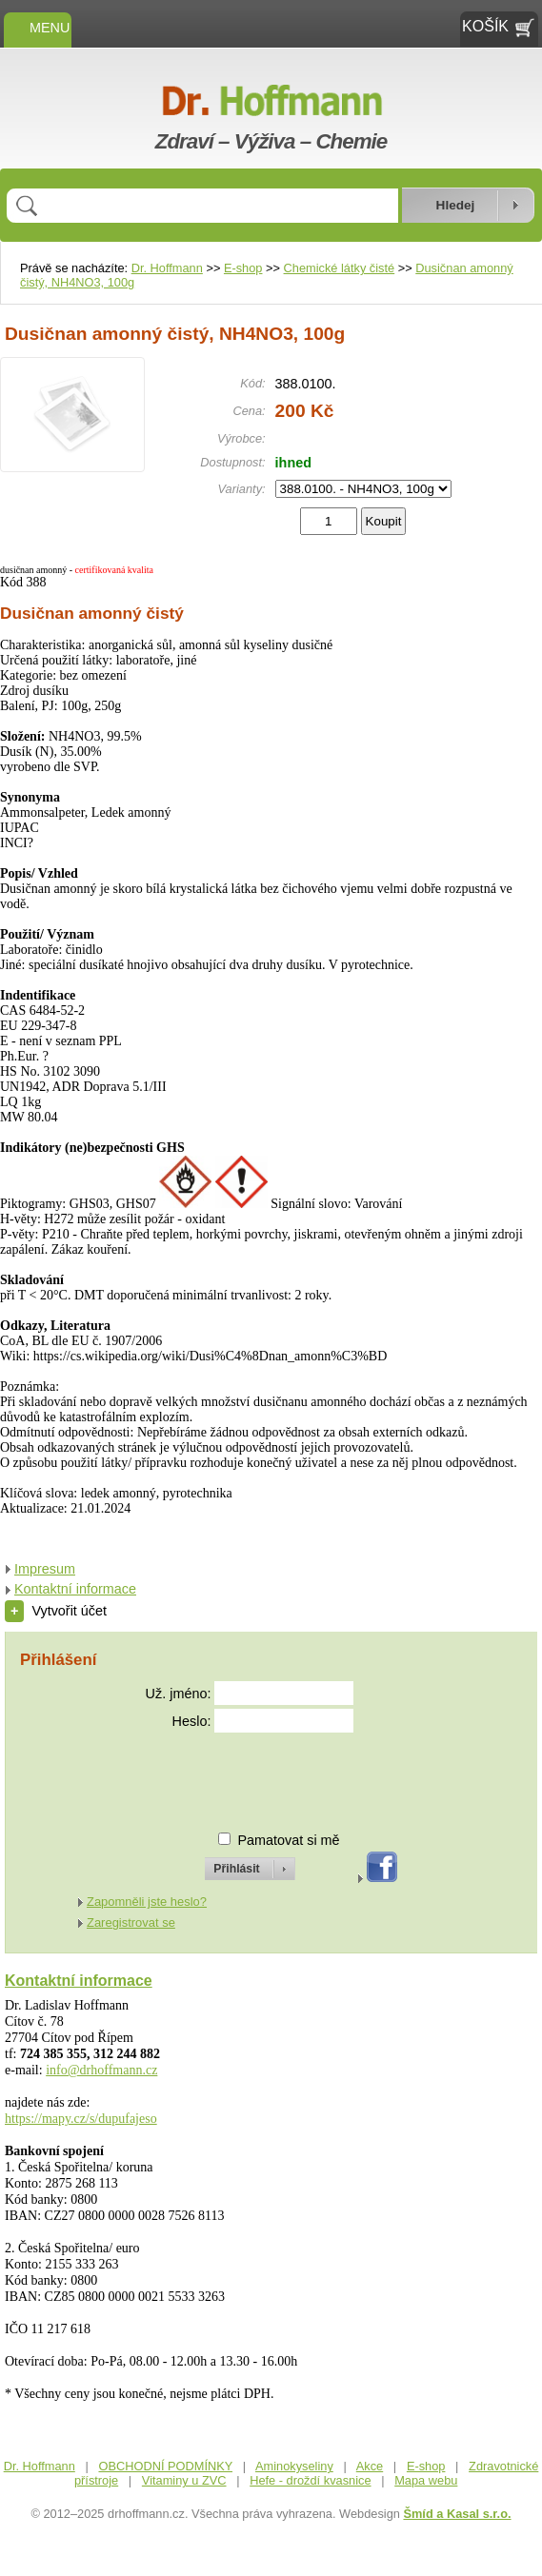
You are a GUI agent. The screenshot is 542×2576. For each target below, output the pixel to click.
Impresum (44, 1568)
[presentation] (232, 1774)
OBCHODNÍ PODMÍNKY (165, 2466)
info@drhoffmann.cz (101, 2070)
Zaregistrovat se (131, 1922)
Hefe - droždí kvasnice (310, 2480)
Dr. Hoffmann (167, 268)
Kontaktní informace (75, 1588)
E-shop (243, 268)
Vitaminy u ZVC (184, 2480)
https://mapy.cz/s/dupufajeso (81, 2118)
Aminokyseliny (294, 2466)
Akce (369, 2466)
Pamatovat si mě (288, 1840)
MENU (38, 27)
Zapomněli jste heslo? (147, 1901)
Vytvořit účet (56, 1610)
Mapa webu (425, 2480)
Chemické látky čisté (339, 268)
